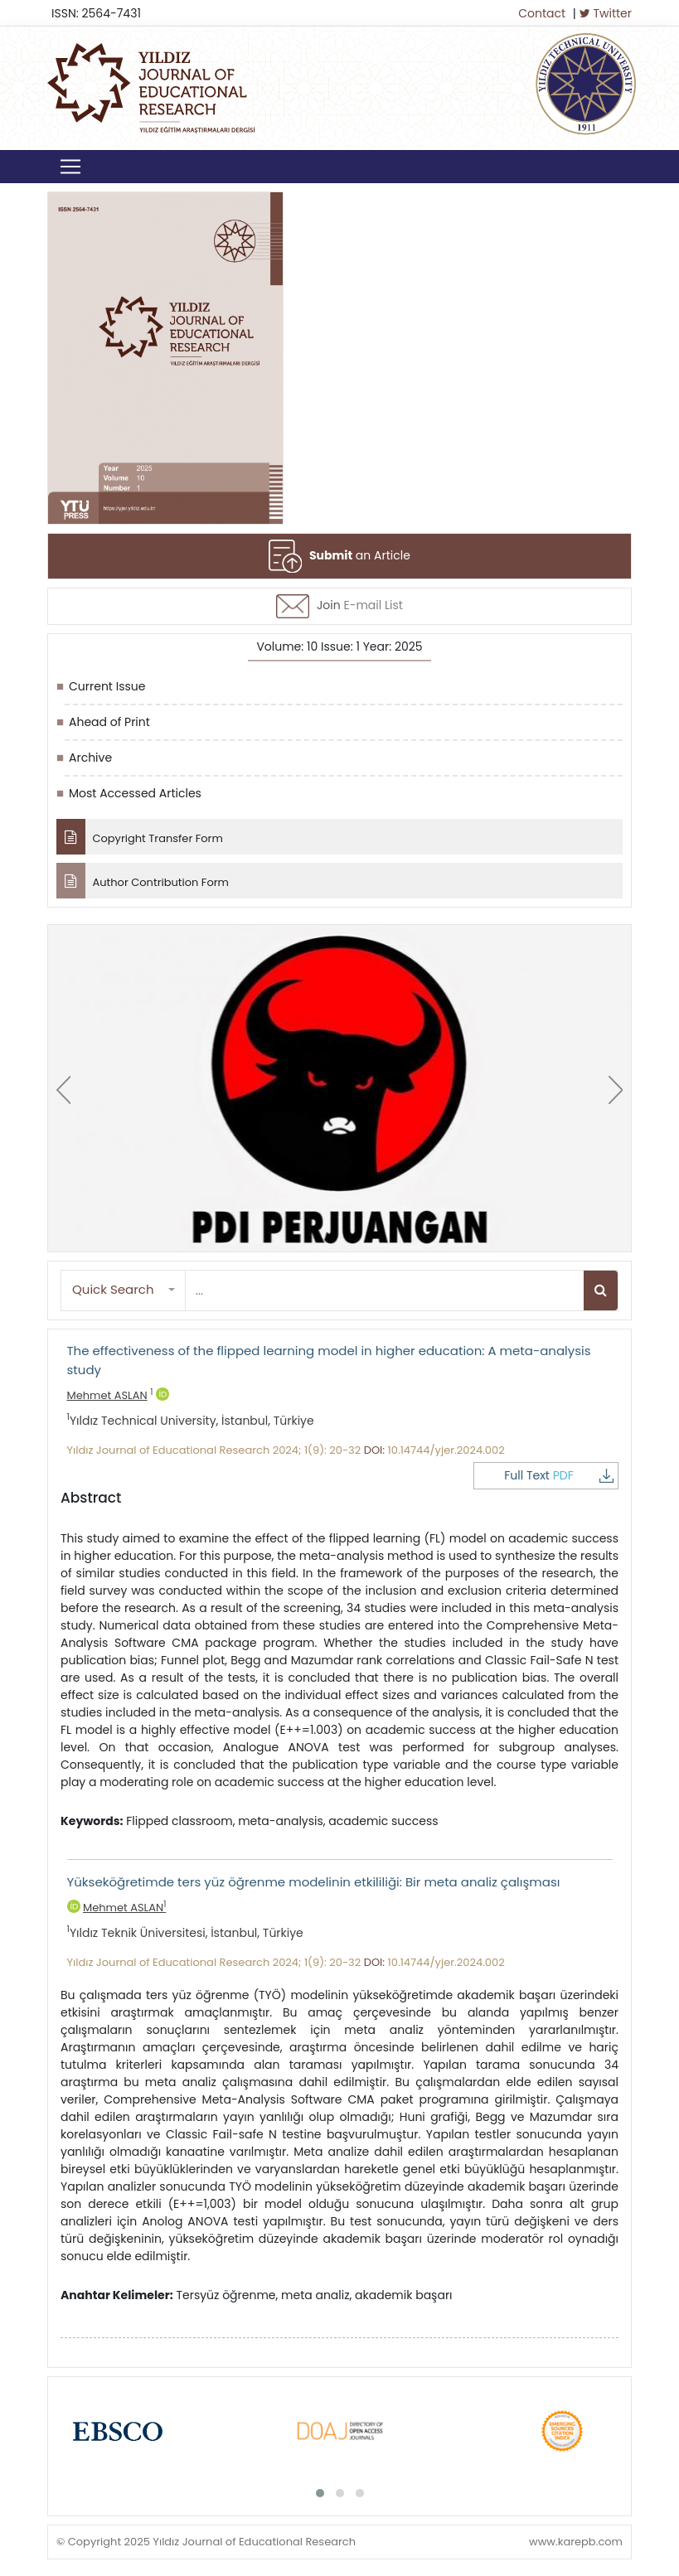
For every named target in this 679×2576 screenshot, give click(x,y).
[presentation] (63, 1090)
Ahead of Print (109, 722)
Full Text (559, 1475)
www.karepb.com (576, 2541)
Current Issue (107, 686)
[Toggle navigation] (70, 166)
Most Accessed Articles (135, 793)
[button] (123, 1290)
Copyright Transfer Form (139, 837)
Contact (541, 13)
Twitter (606, 13)
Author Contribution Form (142, 880)
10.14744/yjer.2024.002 (446, 1450)
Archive (90, 757)
